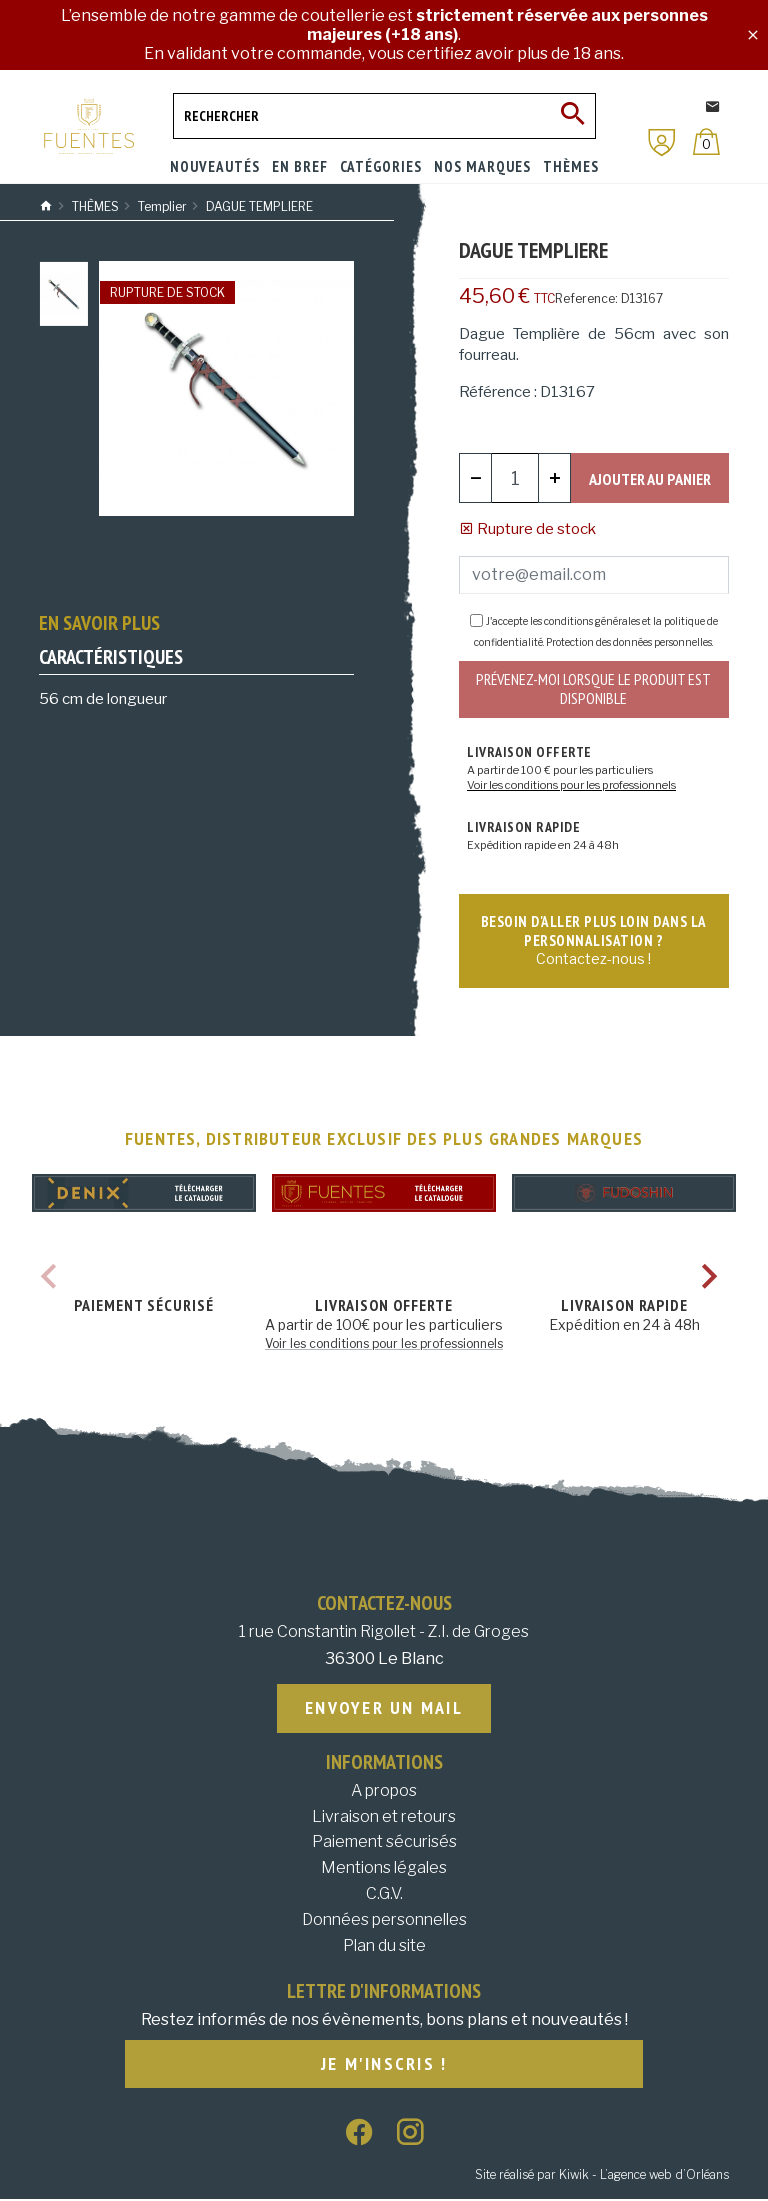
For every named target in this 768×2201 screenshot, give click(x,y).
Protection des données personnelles (629, 643)
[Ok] (573, 116)
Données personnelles (384, 1921)
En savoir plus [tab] (99, 623)
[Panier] (706, 141)
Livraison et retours (384, 1818)
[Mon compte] (662, 142)
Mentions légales (384, 1869)
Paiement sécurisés (384, 1844)
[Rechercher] (384, 116)
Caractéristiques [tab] (111, 657)
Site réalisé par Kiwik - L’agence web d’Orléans (602, 2176)
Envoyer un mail (384, 1710)
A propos (384, 1792)
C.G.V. (384, 1895)
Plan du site (384, 1947)
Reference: (586, 298)
